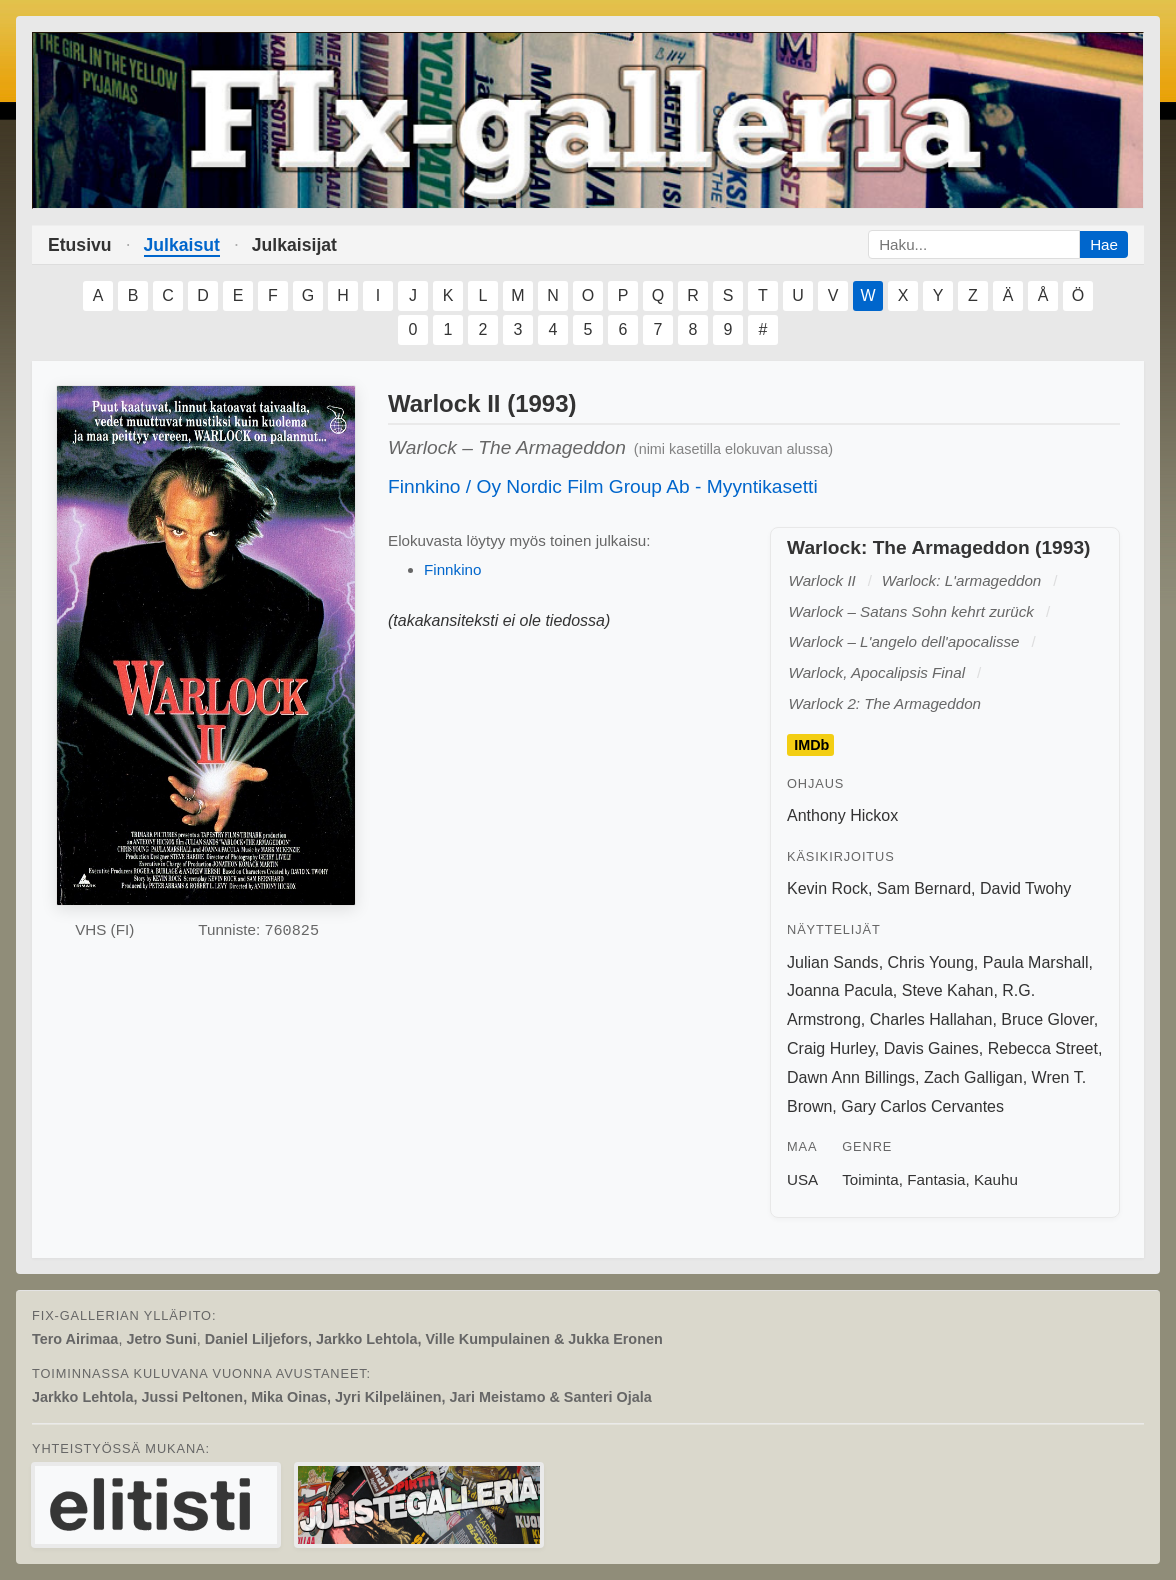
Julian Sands (833, 962)
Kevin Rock (827, 888)
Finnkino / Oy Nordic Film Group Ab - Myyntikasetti (603, 486)
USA (802, 1179)
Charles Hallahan (931, 1019)
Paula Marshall (1036, 962)
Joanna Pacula (840, 990)
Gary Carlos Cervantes (922, 1106)
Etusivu (80, 245)
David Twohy (1025, 888)
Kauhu (996, 1179)
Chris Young (931, 962)
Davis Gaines (931, 1048)
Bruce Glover (1047, 1019)
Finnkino (452, 569)
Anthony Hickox (842, 815)
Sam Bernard (924, 888)
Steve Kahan (948, 990)
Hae (1104, 244)
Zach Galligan (973, 1077)
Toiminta (870, 1179)
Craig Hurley (831, 1048)
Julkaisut (182, 245)
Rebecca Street (1043, 1048)
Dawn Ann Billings (851, 1077)
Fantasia (936, 1179)
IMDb (811, 745)
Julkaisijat (294, 245)
